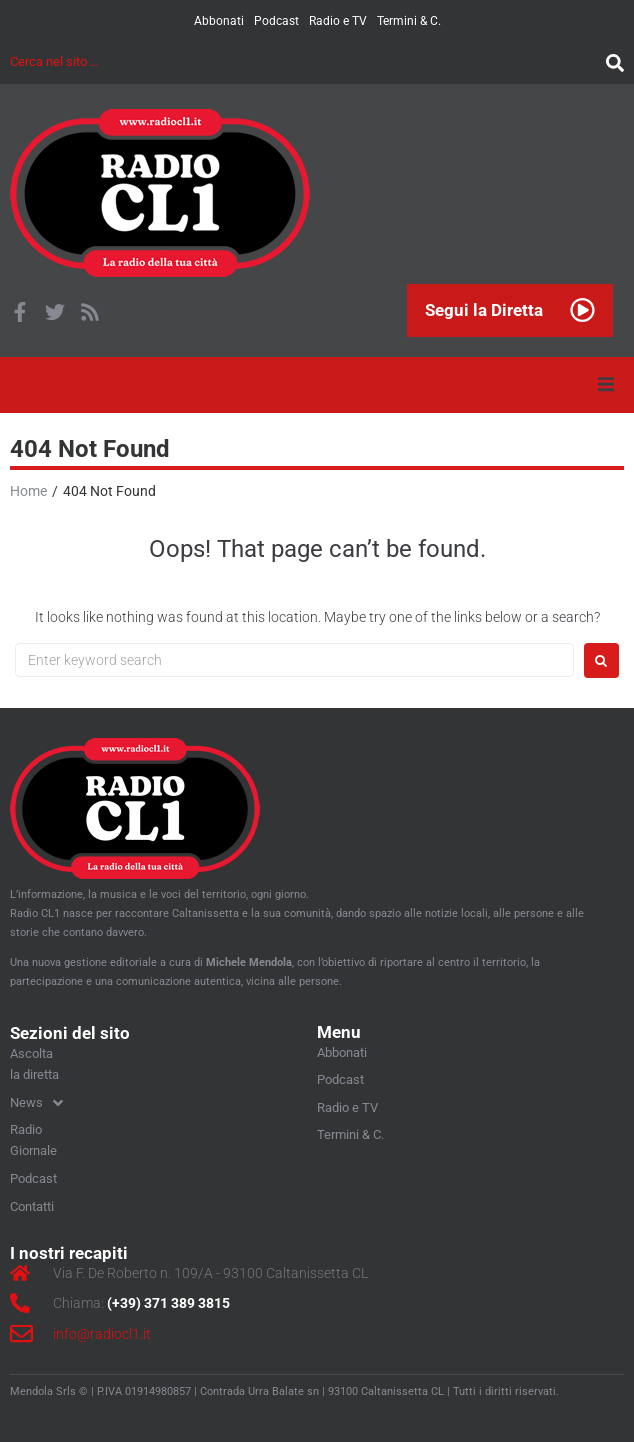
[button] (606, 385)
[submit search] (610, 61)
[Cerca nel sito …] (303, 61)
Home (28, 491)
